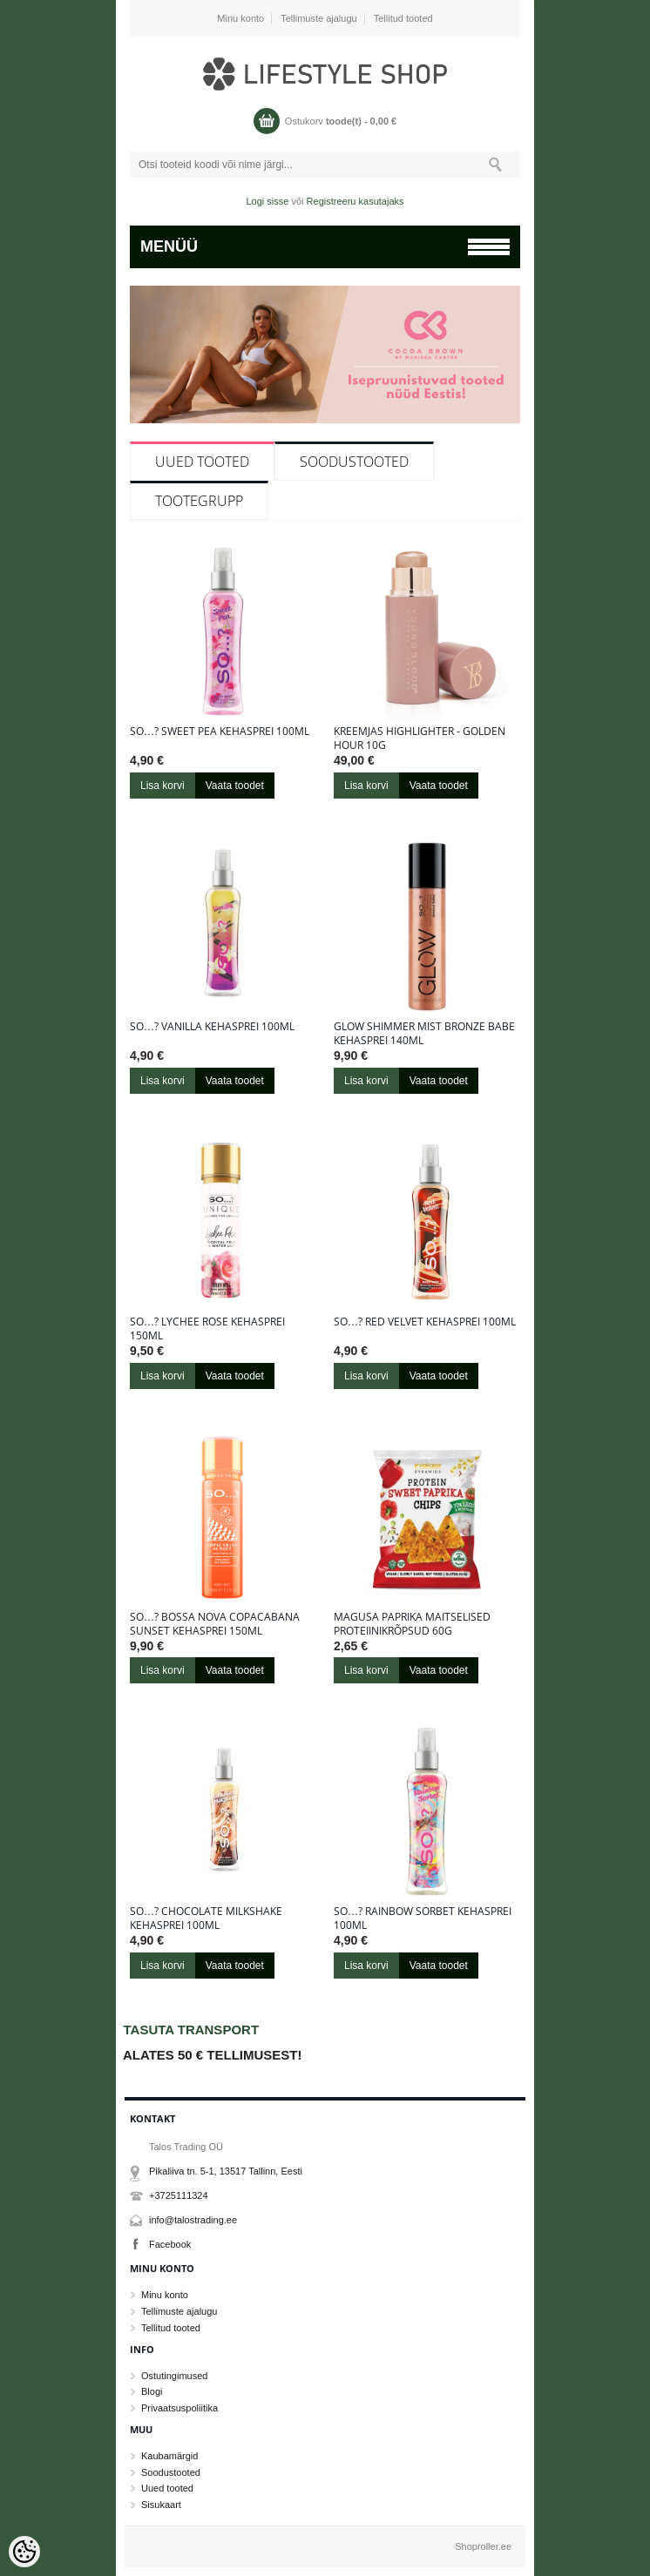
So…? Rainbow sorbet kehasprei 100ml (422, 1918)
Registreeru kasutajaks (355, 201)
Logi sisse (268, 201)
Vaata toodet (235, 785)
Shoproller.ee (483, 2546)
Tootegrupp (199, 500)
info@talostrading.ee (193, 2220)
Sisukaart (161, 2504)
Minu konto (240, 18)
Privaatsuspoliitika (179, 2408)
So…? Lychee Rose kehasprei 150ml (207, 1329)
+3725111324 (178, 2195)
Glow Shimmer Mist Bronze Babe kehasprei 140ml (424, 1034)
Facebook (170, 2244)
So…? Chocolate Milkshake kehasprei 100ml (206, 1918)
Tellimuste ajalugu (318, 18)
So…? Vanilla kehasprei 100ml (212, 1027)
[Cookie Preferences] (24, 2551)
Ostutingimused (174, 2375)
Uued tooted (202, 461)
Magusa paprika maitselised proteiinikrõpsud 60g (412, 1624)
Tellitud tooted (403, 18)
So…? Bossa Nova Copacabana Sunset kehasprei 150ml (215, 1624)
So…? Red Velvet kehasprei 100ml (425, 1322)
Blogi (151, 2391)
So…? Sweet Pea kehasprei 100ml (219, 731)
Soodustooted (354, 461)
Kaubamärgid (169, 2456)
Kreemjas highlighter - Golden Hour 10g (419, 738)
